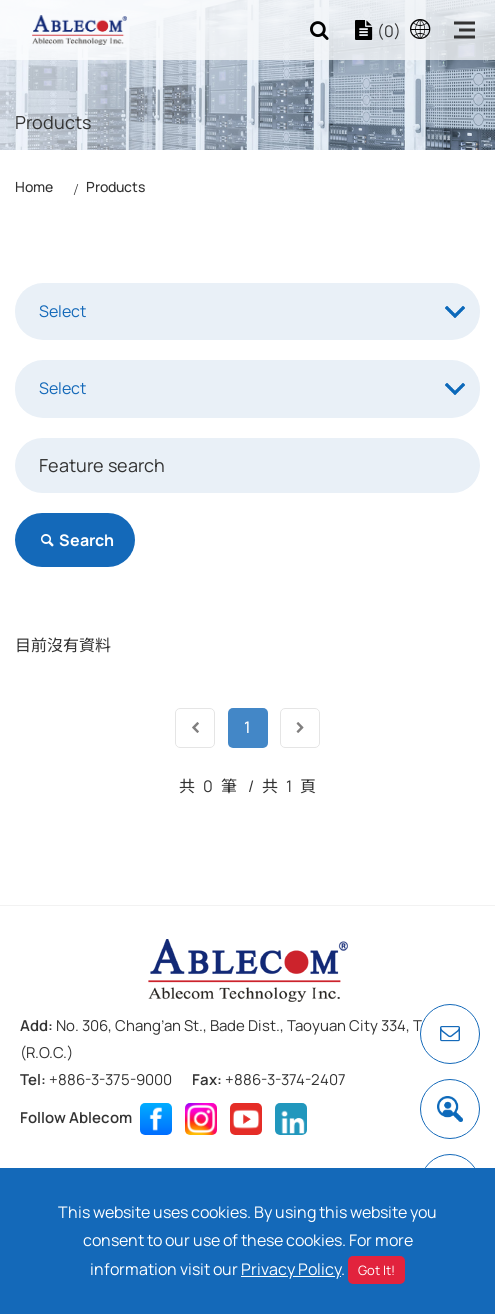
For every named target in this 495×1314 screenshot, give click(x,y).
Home (34, 186)
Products (115, 186)
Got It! (376, 1270)
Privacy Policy (291, 1269)
